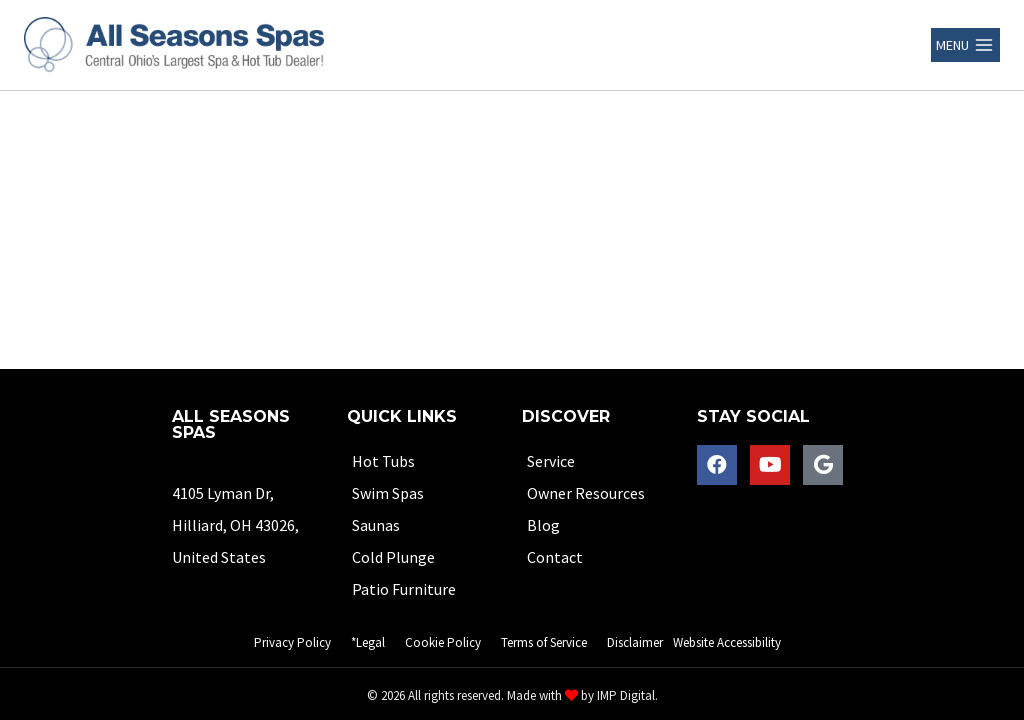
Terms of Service (544, 642)
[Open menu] (965, 45)
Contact (555, 557)
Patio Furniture (404, 589)
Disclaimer (635, 642)
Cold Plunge (393, 557)
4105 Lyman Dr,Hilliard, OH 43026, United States (235, 525)
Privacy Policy (292, 642)
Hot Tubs (383, 461)
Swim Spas (388, 493)
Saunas (376, 525)
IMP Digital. (627, 695)
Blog (543, 525)
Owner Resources (586, 493)
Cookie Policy (443, 642)
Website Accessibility (727, 642)
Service (551, 461)
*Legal (368, 642)
